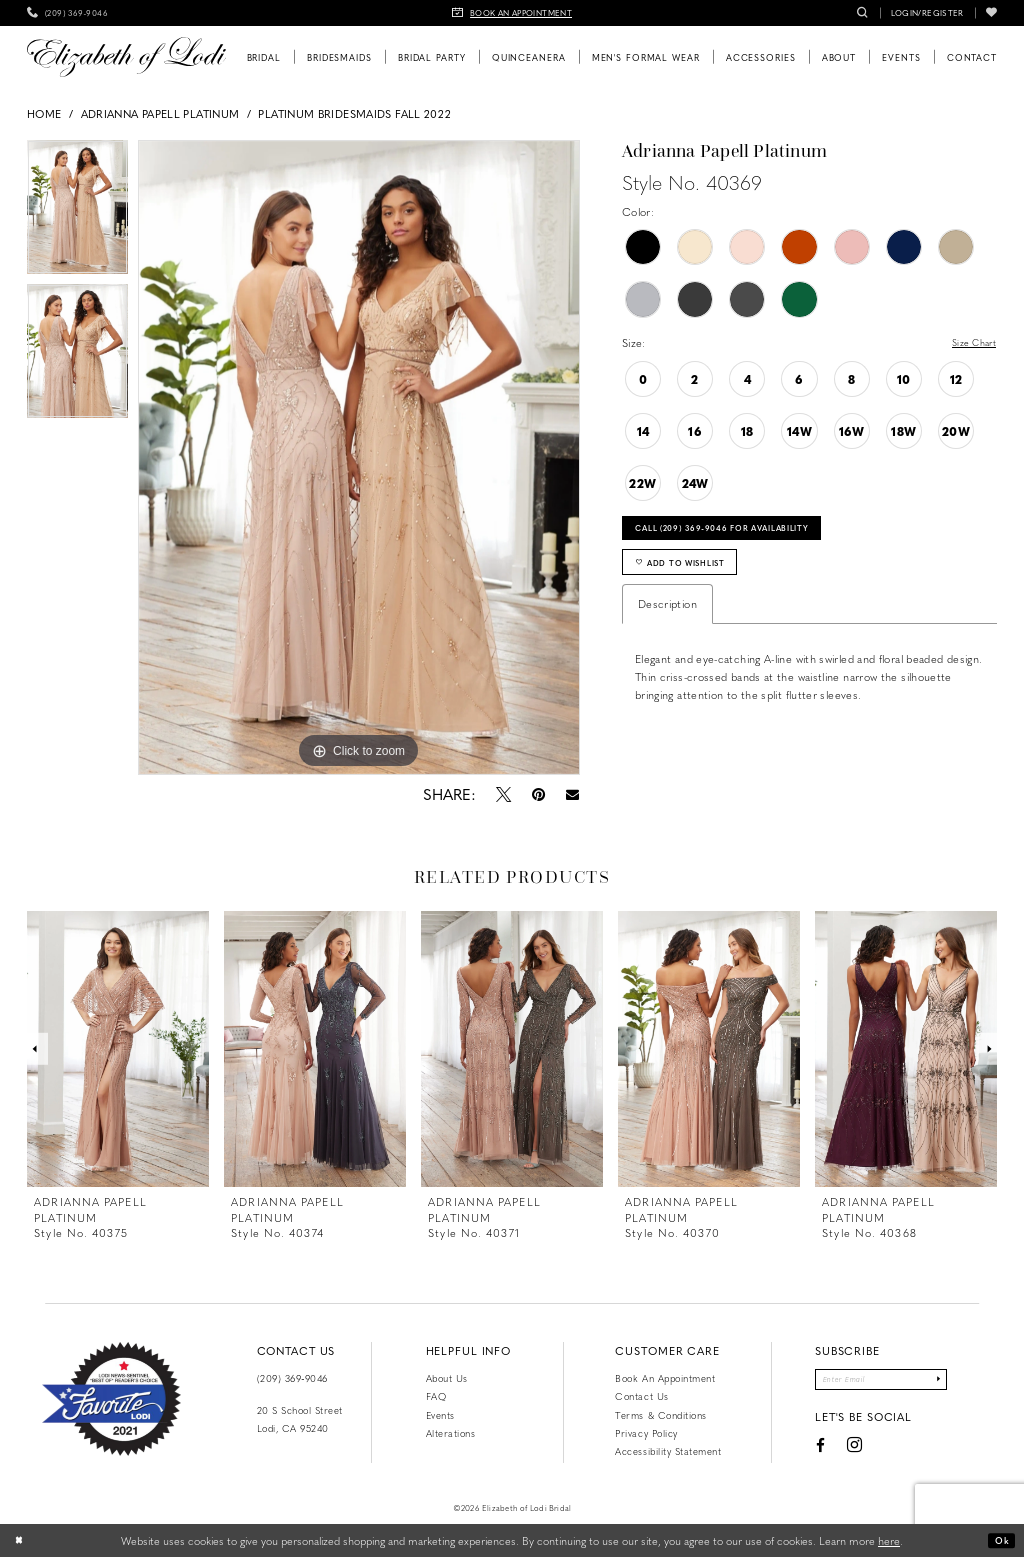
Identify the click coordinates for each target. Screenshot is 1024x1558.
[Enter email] (880, 1382)
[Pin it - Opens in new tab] (538, 794)
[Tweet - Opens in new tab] (503, 794)
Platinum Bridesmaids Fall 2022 (354, 113)
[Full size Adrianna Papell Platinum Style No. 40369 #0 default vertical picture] (359, 458)
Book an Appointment (665, 1378)
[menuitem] (67, 13)
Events (440, 1415)
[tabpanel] (77, 212)
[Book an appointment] (512, 13)
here (889, 1540)
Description (667, 619)
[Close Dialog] (22, 1541)
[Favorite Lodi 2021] (111, 1399)
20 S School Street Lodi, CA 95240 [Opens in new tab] (300, 1419)
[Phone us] (67, 13)
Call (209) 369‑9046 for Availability (747, 533)
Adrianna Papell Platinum (160, 113)
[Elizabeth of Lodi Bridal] (126, 57)
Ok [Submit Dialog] (999, 1540)
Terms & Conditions (660, 1415)
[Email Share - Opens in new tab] (571, 794)
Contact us (641, 1396)
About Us (447, 1378)
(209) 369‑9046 (292, 1378)
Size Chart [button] (969, 343)
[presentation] (118, 1049)
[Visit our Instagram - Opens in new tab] (839, 1450)
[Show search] (862, 13)
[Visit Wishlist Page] (991, 13)
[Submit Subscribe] (952, 1382)
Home (44, 113)
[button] (927, 13)
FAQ (436, 1396)
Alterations (451, 1433)
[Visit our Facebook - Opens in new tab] (805, 1450)
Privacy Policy (646, 1433)
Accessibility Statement (668, 1451)
